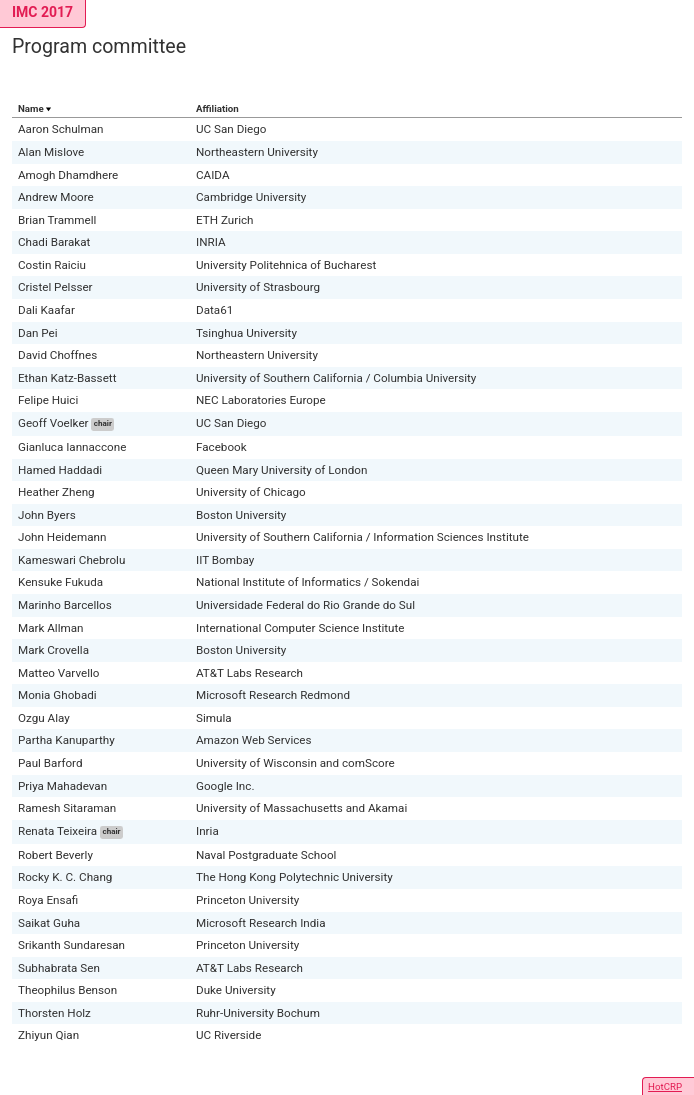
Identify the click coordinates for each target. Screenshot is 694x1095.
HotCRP (665, 1086)
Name (31, 108)
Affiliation (217, 108)
